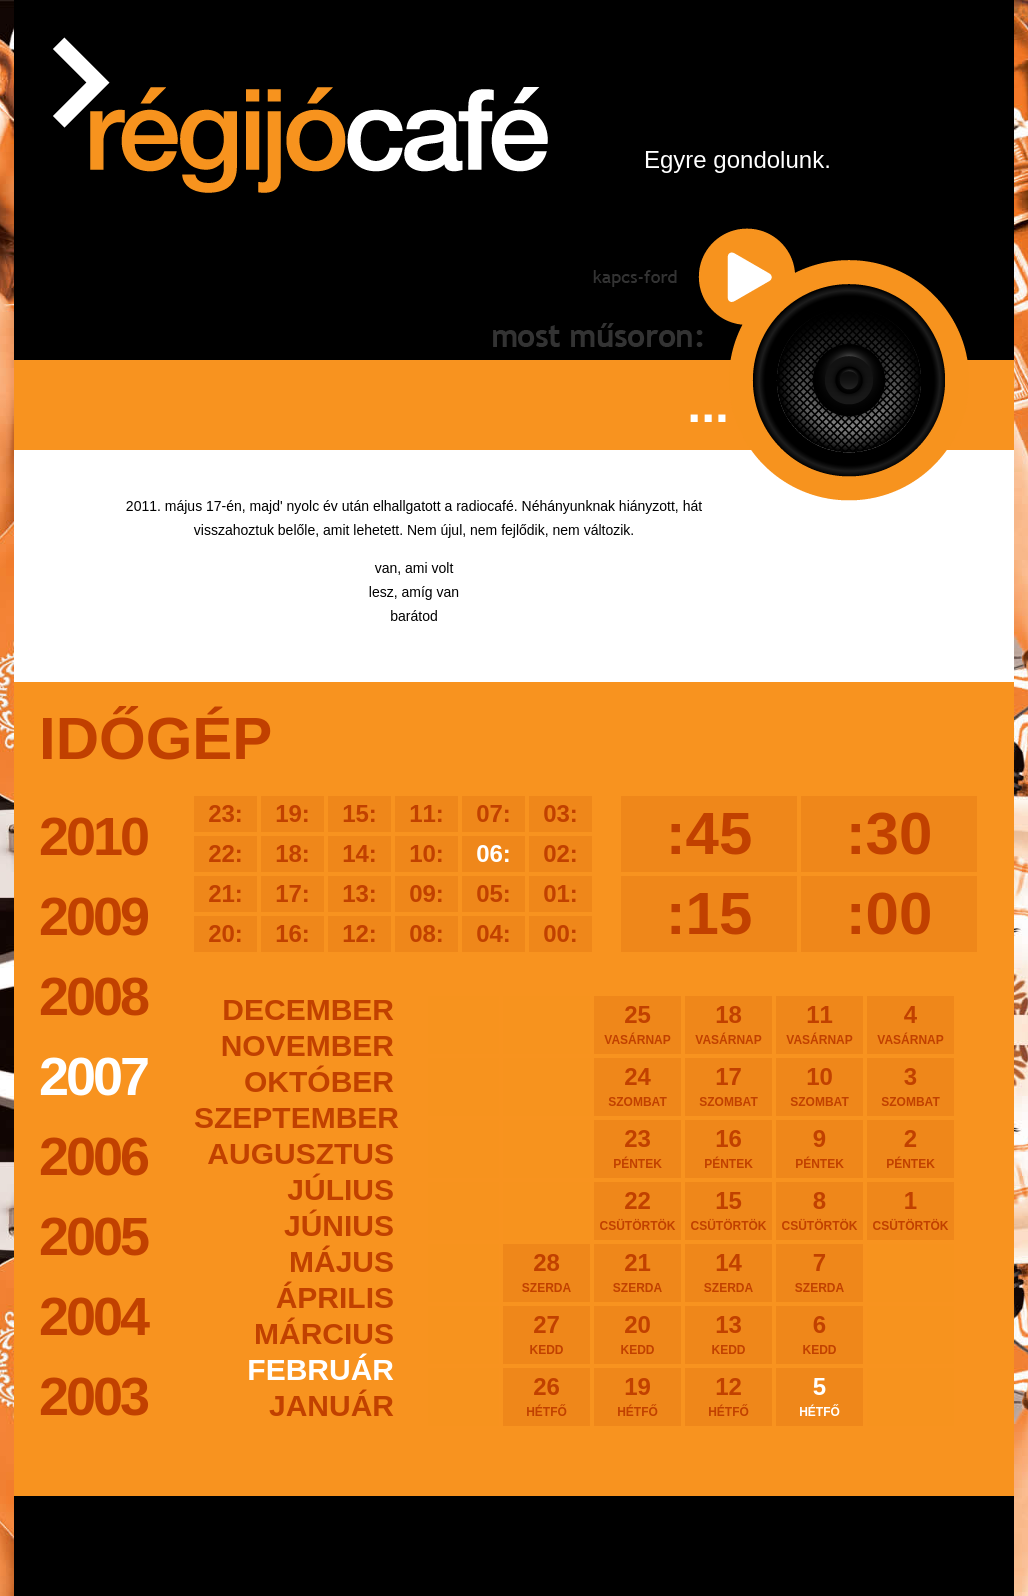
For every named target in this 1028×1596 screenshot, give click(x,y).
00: (560, 933)
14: (359, 853)
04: (493, 933)
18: (292, 853)
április (335, 1297)
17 (728, 1086)
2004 (93, 1316)
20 (637, 1334)
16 (728, 1148)
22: (225, 853)
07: (493, 813)
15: (359, 813)
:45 (709, 833)
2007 (93, 1076)
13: (359, 893)
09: (426, 893)
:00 (889, 913)
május (341, 1261)
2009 (93, 916)
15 (728, 1210)
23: (225, 813)
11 (819, 1024)
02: (560, 853)
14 (728, 1272)
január (331, 1405)
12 (728, 1396)
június (339, 1225)
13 (728, 1334)
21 (637, 1272)
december (308, 1009)
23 (637, 1148)
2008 (93, 996)
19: (292, 813)
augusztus (300, 1153)
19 (637, 1396)
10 (819, 1086)
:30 (889, 833)
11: (426, 813)
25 (637, 1024)
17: (292, 893)
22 (637, 1210)
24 (637, 1086)
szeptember (294, 1117)
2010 (93, 836)
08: (426, 933)
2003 (93, 1396)
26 (546, 1396)
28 (546, 1272)
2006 (93, 1156)
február (320, 1369)
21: (225, 893)
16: (292, 933)
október (319, 1081)
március (324, 1333)
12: (359, 933)
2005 (93, 1236)
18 (728, 1024)
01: (560, 893)
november (307, 1045)
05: (493, 893)
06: (493, 853)
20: (225, 933)
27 (546, 1334)
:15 (709, 913)
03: (560, 813)
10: (426, 853)
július (340, 1189)
